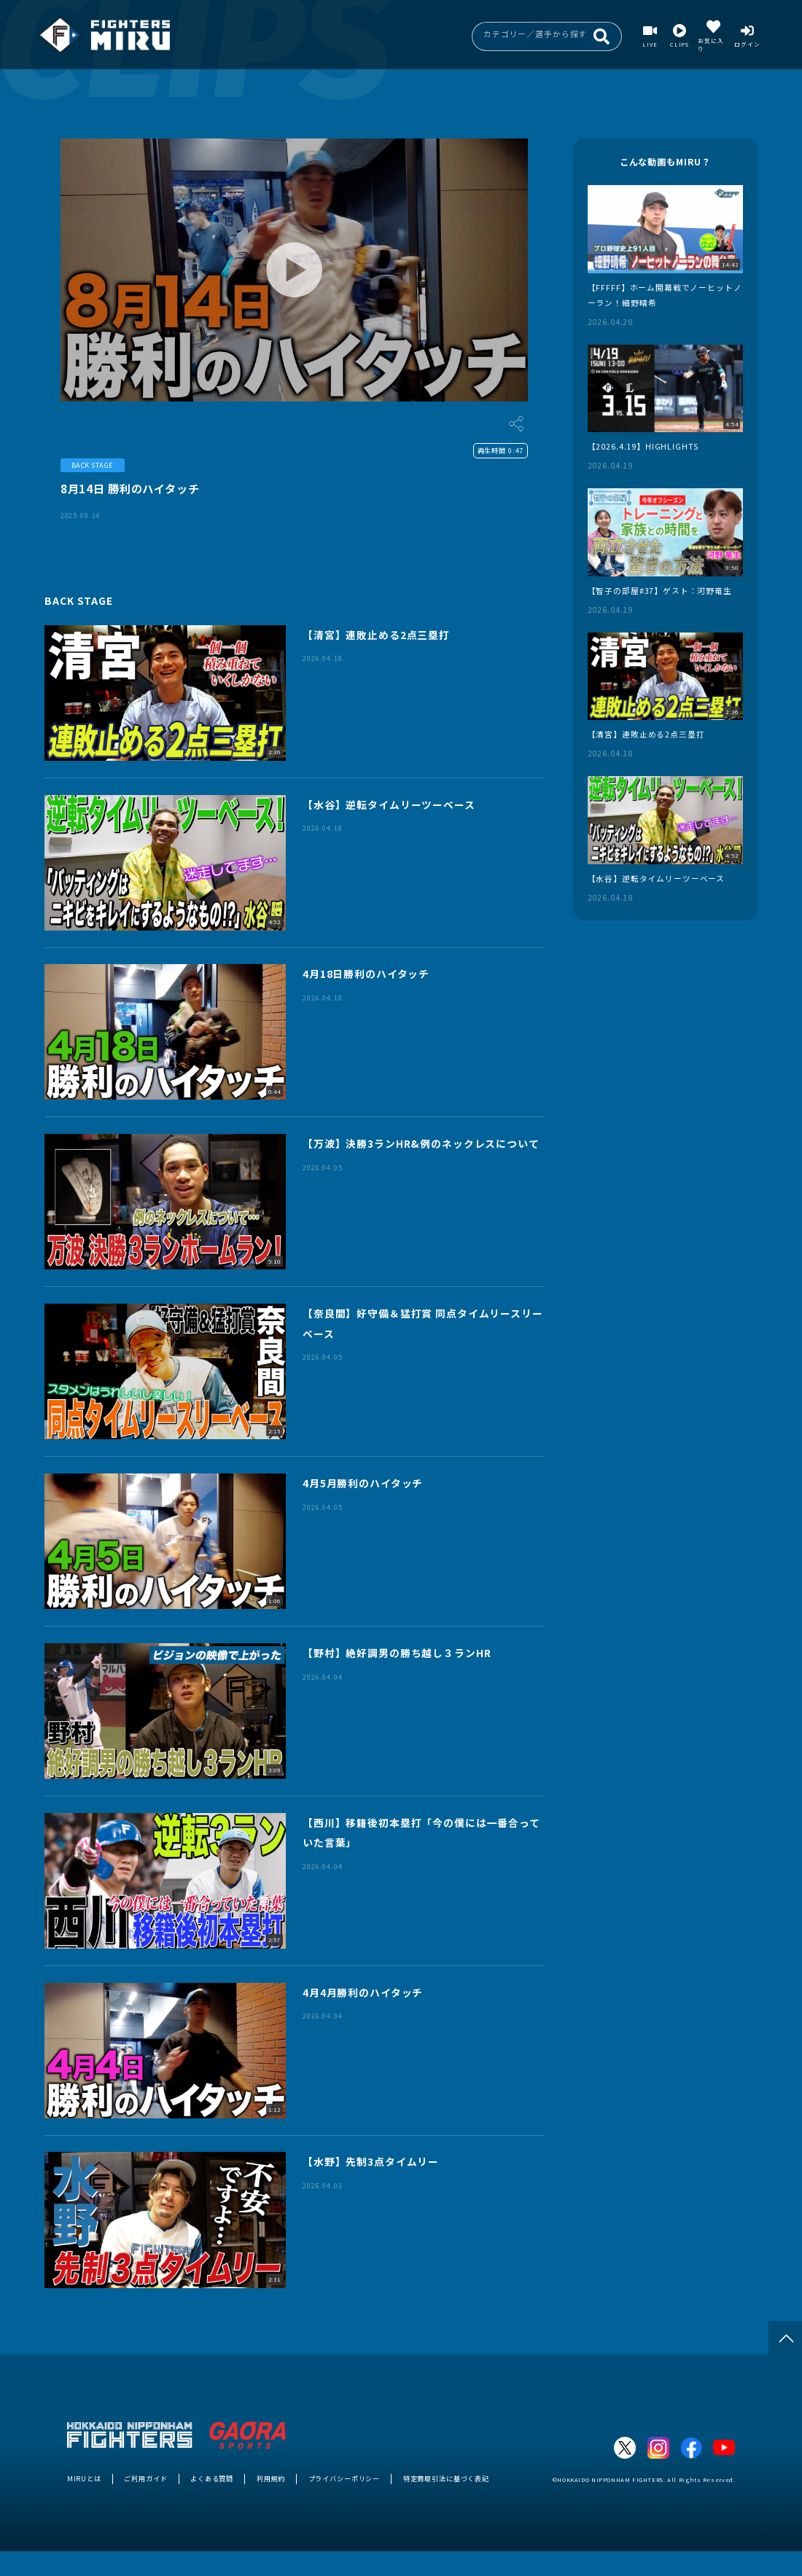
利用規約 (271, 2478)
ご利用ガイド (145, 2478)
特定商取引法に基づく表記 (446, 2478)
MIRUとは (84, 2478)
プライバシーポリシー (344, 2478)
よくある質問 (211, 2478)
